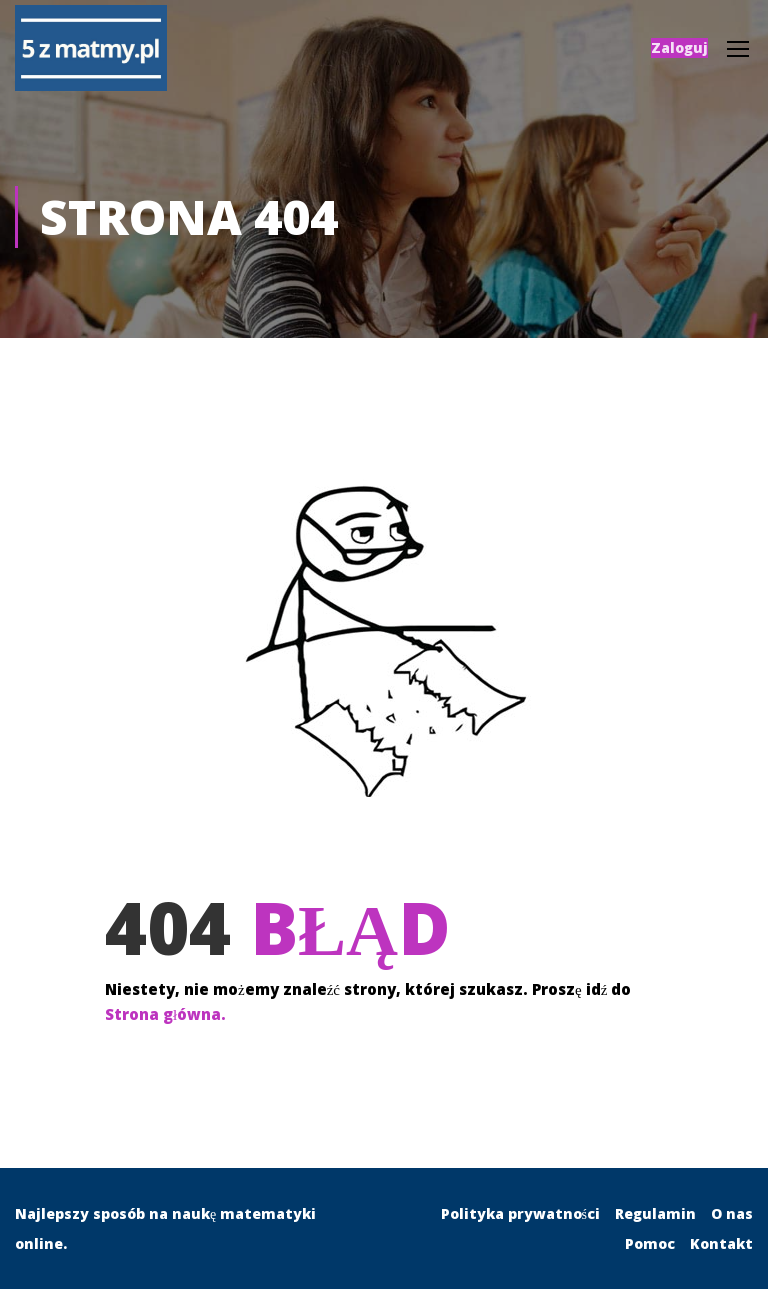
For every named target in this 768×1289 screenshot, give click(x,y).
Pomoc (650, 1243)
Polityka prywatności (520, 1213)
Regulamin (655, 1213)
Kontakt (721, 1243)
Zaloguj (679, 47)
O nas (732, 1213)
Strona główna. (165, 1015)
